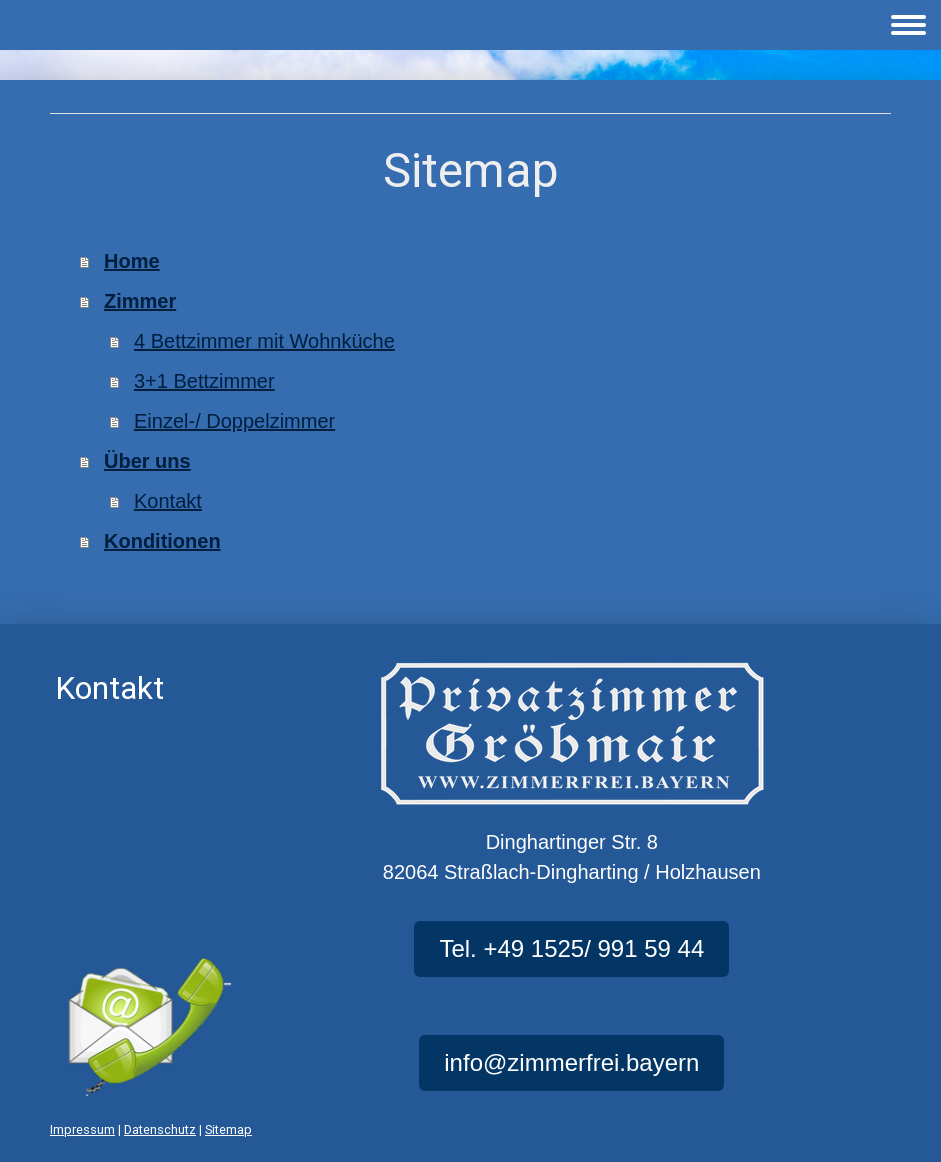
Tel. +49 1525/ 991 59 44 (571, 948)
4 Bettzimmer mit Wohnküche (264, 341)
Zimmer (140, 301)
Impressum (82, 1129)
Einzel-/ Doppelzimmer (234, 421)
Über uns (147, 461)
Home (132, 261)
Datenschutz (160, 1129)
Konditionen (162, 541)
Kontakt (168, 501)
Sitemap (228, 1129)
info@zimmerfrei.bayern (571, 1062)
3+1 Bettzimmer (204, 381)
